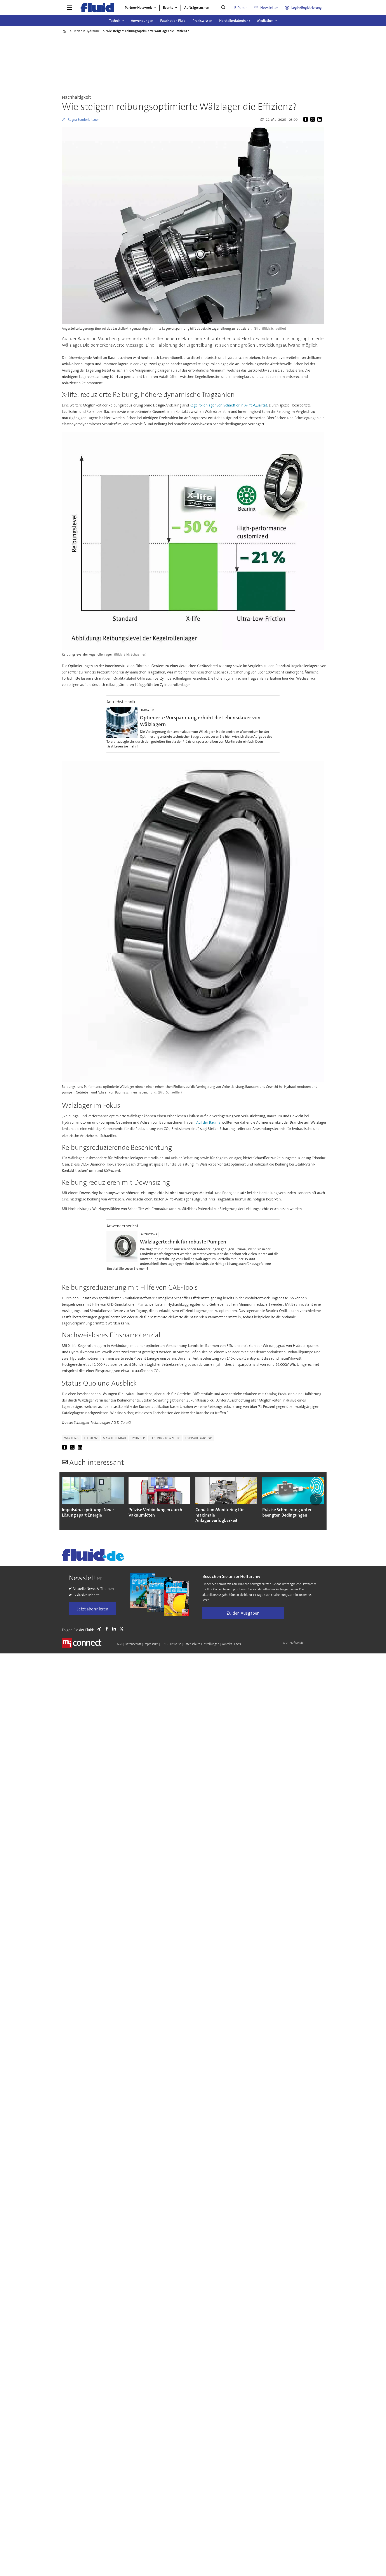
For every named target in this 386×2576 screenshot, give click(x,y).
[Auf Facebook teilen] (306, 119)
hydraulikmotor (198, 1438)
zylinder (138, 1438)
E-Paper (240, 7)
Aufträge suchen (196, 7)
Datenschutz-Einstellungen (201, 1644)
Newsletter (269, 7)
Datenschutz (133, 1644)
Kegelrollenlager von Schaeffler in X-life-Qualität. (229, 405)
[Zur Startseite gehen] (97, 8)
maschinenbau (114, 1438)
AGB (120, 1644)
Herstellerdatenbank (234, 20)
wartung (71, 1438)
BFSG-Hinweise (171, 1644)
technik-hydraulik (165, 1438)
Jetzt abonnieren (92, 1609)
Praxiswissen (202, 20)
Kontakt (226, 1644)
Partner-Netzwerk (138, 7)
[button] (316, 1499)
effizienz (90, 1438)
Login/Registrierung (306, 7)
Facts (237, 1644)
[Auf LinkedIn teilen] (320, 119)
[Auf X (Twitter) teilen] (313, 119)
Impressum (151, 1644)
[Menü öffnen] (69, 7)
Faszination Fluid (173, 20)
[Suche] (223, 7)
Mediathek (265, 20)
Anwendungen (142, 20)
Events (168, 7)
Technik (114, 20)
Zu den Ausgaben (243, 1613)
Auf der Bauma (208, 1122)
